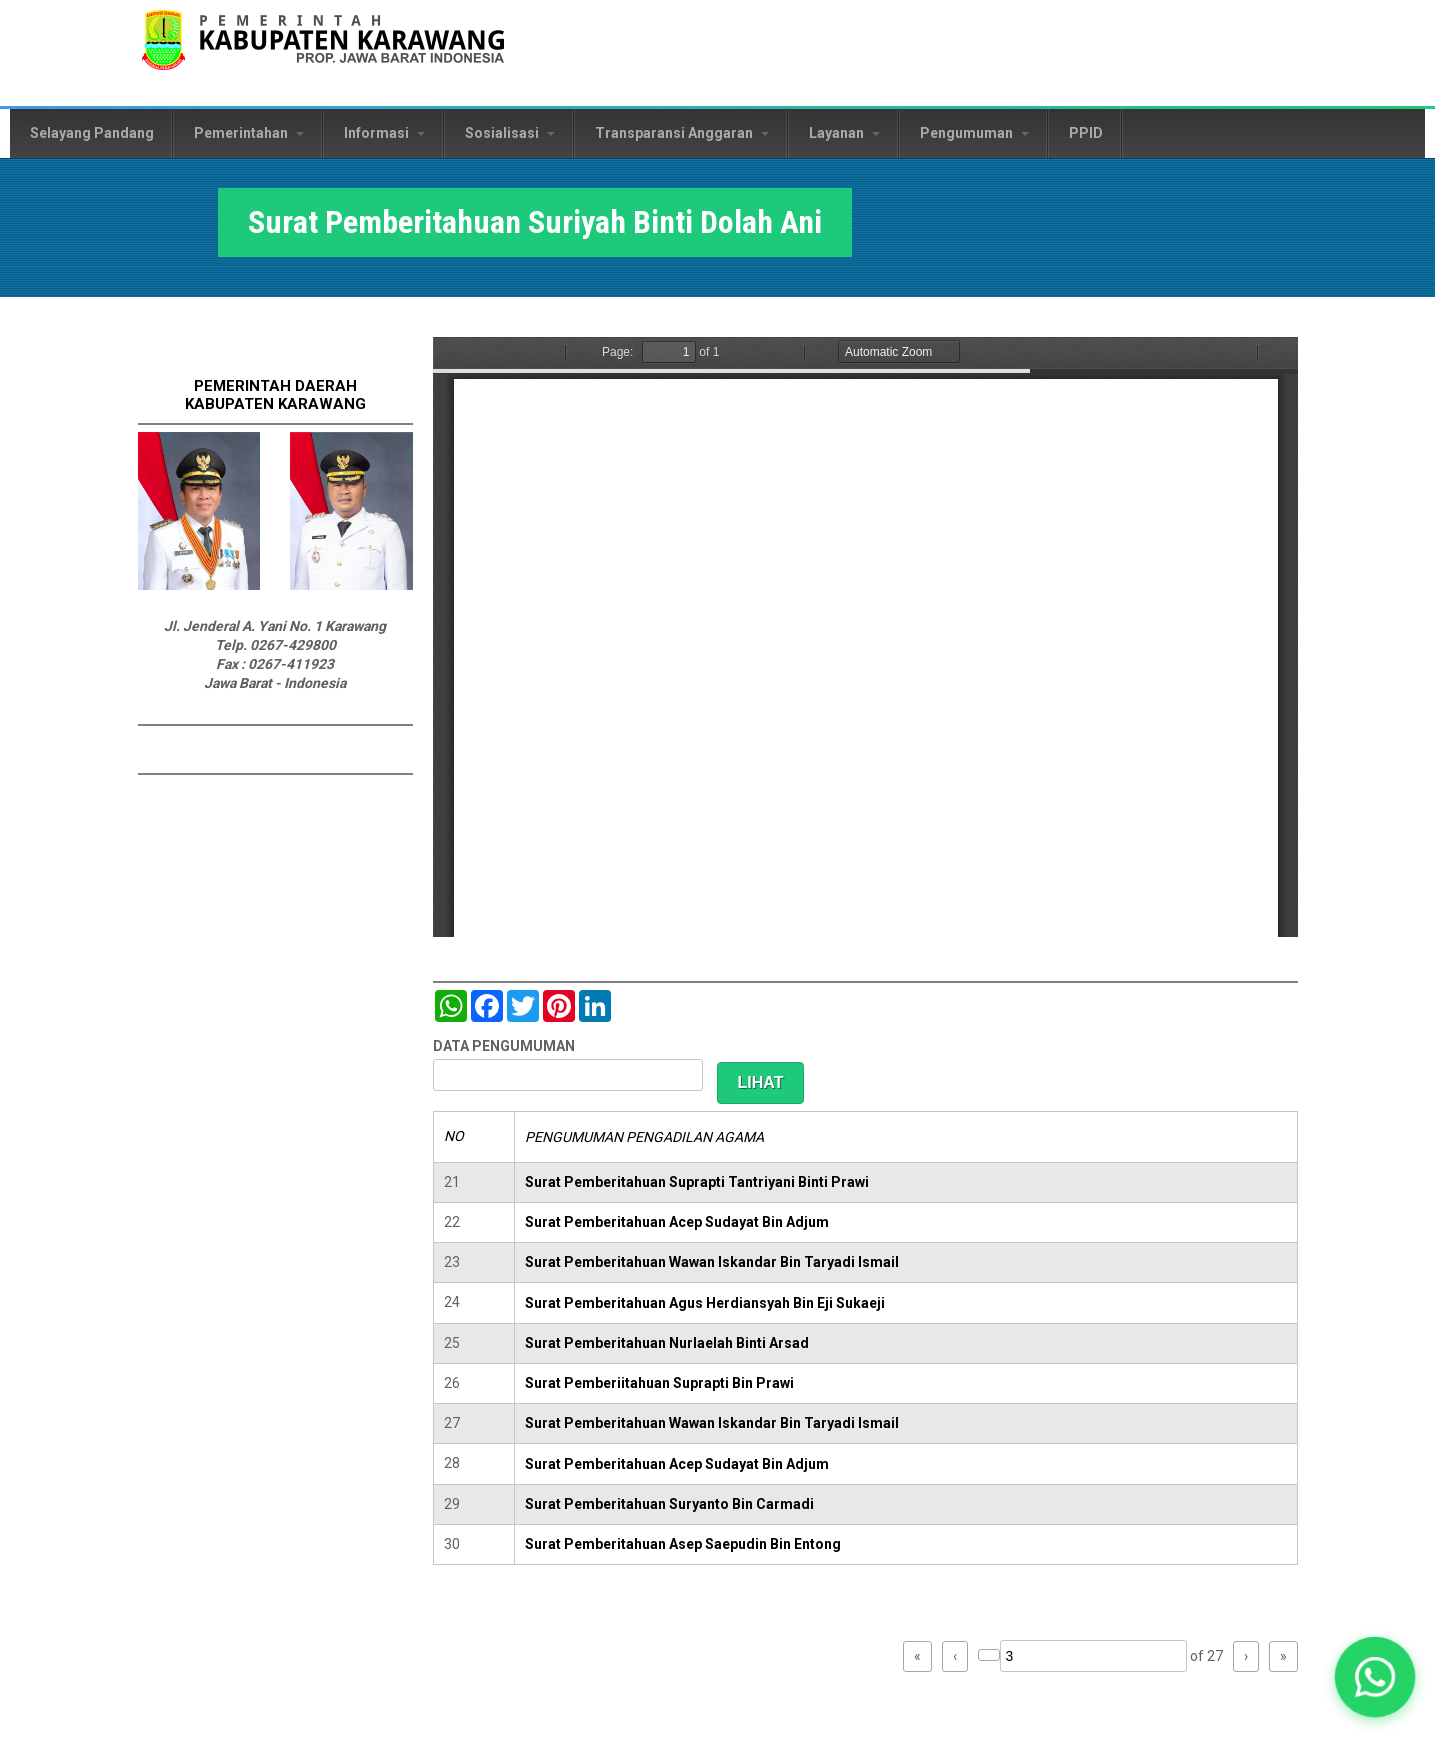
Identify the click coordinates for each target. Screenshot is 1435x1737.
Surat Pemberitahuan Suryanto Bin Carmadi (669, 1504)
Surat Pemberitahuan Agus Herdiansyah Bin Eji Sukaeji (705, 1303)
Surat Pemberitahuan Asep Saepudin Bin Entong (683, 1544)
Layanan (844, 133)
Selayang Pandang (92, 133)
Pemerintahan (249, 133)
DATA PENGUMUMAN (504, 1046)
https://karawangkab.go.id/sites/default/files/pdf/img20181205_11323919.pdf (865, 637)
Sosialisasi (510, 133)
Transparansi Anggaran (682, 133)
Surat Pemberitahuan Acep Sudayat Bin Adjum (677, 1222)
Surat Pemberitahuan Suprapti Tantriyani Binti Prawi (697, 1182)
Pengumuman (974, 133)
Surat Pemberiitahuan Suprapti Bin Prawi (659, 1383)
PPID (1086, 133)
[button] (1375, 1677)
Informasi (384, 133)
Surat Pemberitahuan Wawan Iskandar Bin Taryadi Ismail (712, 1262)
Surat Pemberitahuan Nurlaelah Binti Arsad (667, 1343)
